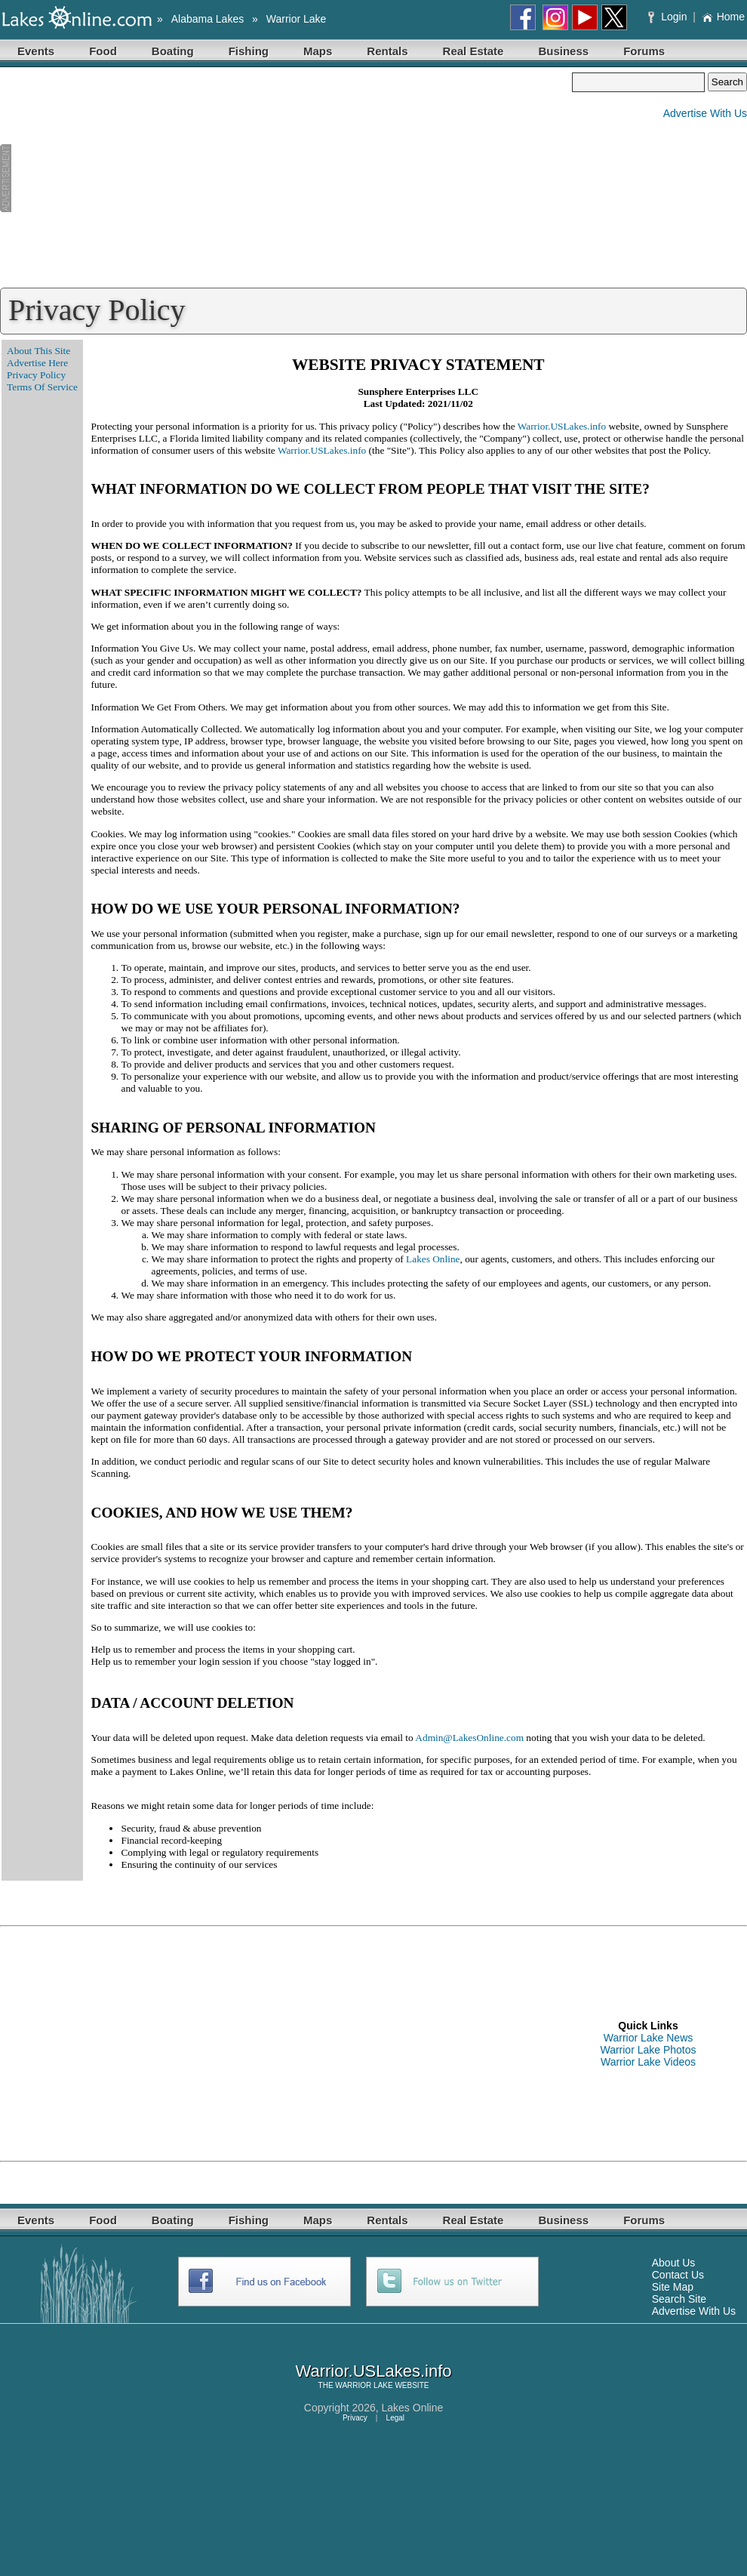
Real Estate (473, 51)
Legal (395, 2418)
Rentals (387, 51)
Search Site (679, 2299)
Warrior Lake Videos (648, 2062)
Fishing (249, 51)
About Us (674, 2263)
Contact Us (678, 2275)
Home (723, 17)
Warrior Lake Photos (648, 2050)
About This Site (38, 350)
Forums (644, 51)
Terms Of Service (42, 387)
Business (563, 51)
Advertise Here (37, 362)
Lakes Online (433, 1259)
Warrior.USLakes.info (562, 426)
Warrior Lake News (648, 2038)
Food (103, 51)
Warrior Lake (296, 19)
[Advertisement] (286, 178)
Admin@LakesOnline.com (469, 1737)
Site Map (672, 2287)
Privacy (355, 2418)
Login (669, 17)
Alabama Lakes (207, 19)
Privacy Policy (36, 375)
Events (35, 51)
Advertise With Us (705, 113)
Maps (317, 51)
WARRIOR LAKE (363, 2385)
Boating (173, 51)
